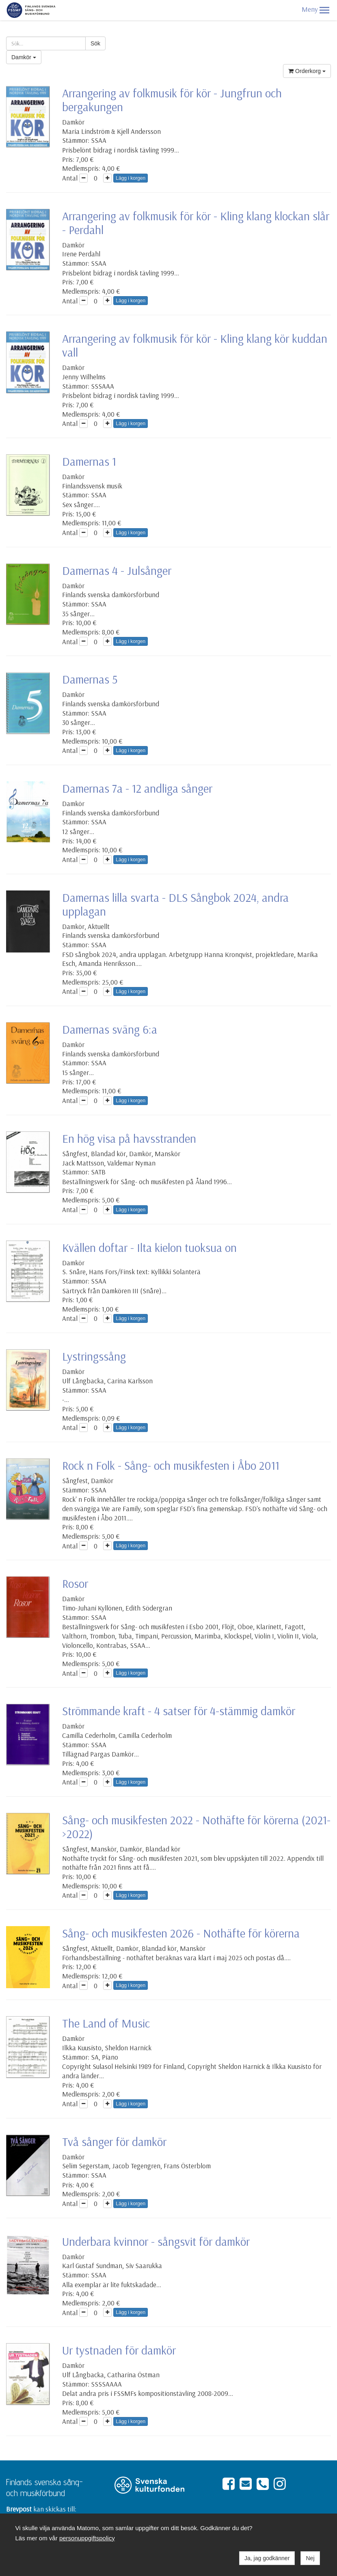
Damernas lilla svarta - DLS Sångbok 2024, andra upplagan (175, 904)
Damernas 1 (89, 461)
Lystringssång (94, 1356)
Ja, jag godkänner (266, 2558)
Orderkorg (307, 71)
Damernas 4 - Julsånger (116, 570)
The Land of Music (106, 2023)
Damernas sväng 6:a (109, 1029)
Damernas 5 (90, 679)
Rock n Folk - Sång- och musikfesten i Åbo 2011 (170, 1465)
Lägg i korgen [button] (130, 178)
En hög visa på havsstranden (129, 1138)
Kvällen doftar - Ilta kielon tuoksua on (149, 1247)
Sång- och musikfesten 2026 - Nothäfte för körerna (181, 1933)
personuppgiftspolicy (87, 2538)
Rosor (75, 1583)
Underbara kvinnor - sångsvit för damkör (156, 2241)
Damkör (23, 57)
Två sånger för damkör (114, 2141)
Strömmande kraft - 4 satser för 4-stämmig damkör (178, 1710)
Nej (310, 2558)
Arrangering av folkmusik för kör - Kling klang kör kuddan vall (194, 345)
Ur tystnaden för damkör (119, 2350)
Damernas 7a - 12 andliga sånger (137, 788)
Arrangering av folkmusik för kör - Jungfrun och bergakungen (172, 100)
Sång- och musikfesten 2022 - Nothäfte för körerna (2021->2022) (196, 1827)
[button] (324, 10)
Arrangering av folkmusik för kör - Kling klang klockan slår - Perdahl (195, 223)
